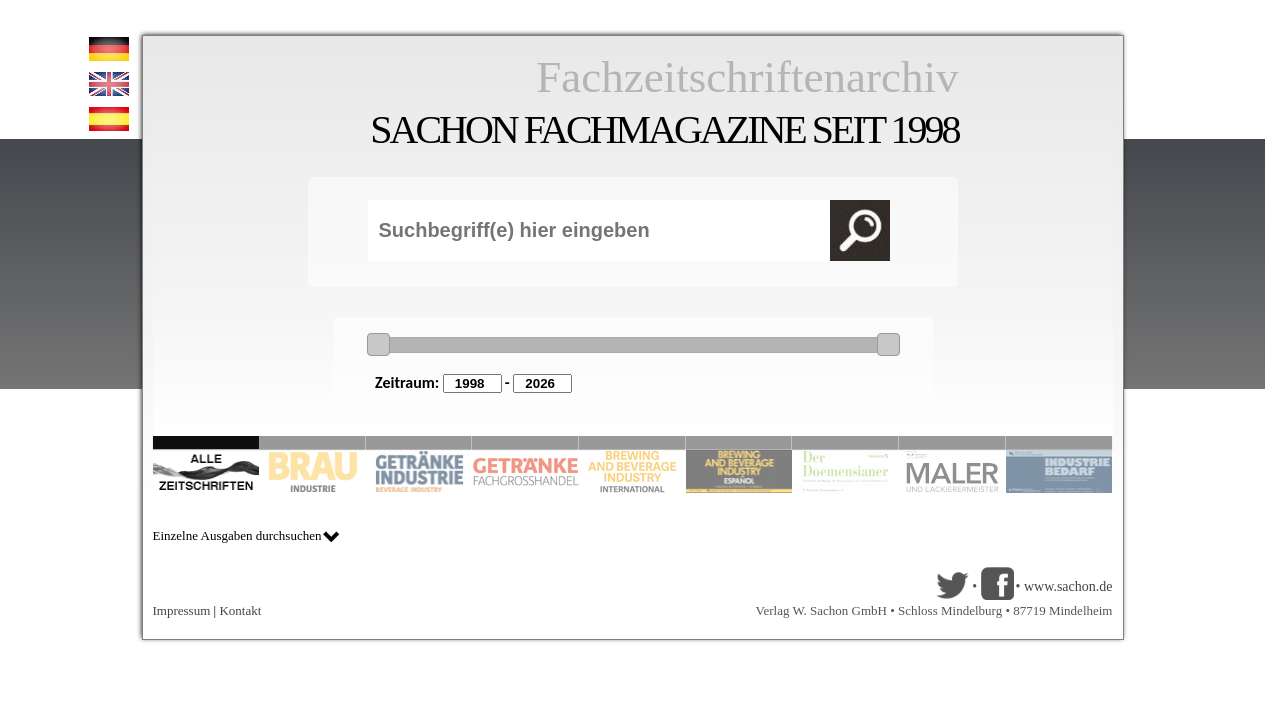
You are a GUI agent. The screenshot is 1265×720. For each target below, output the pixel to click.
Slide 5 (632, 442)
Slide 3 (419, 442)
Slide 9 (952, 442)
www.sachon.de (1068, 586)
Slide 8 (845, 442)
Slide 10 (1059, 442)
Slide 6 (739, 442)
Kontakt (240, 610)
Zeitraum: (407, 382)
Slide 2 (312, 442)
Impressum (182, 610)
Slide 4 (525, 442)
